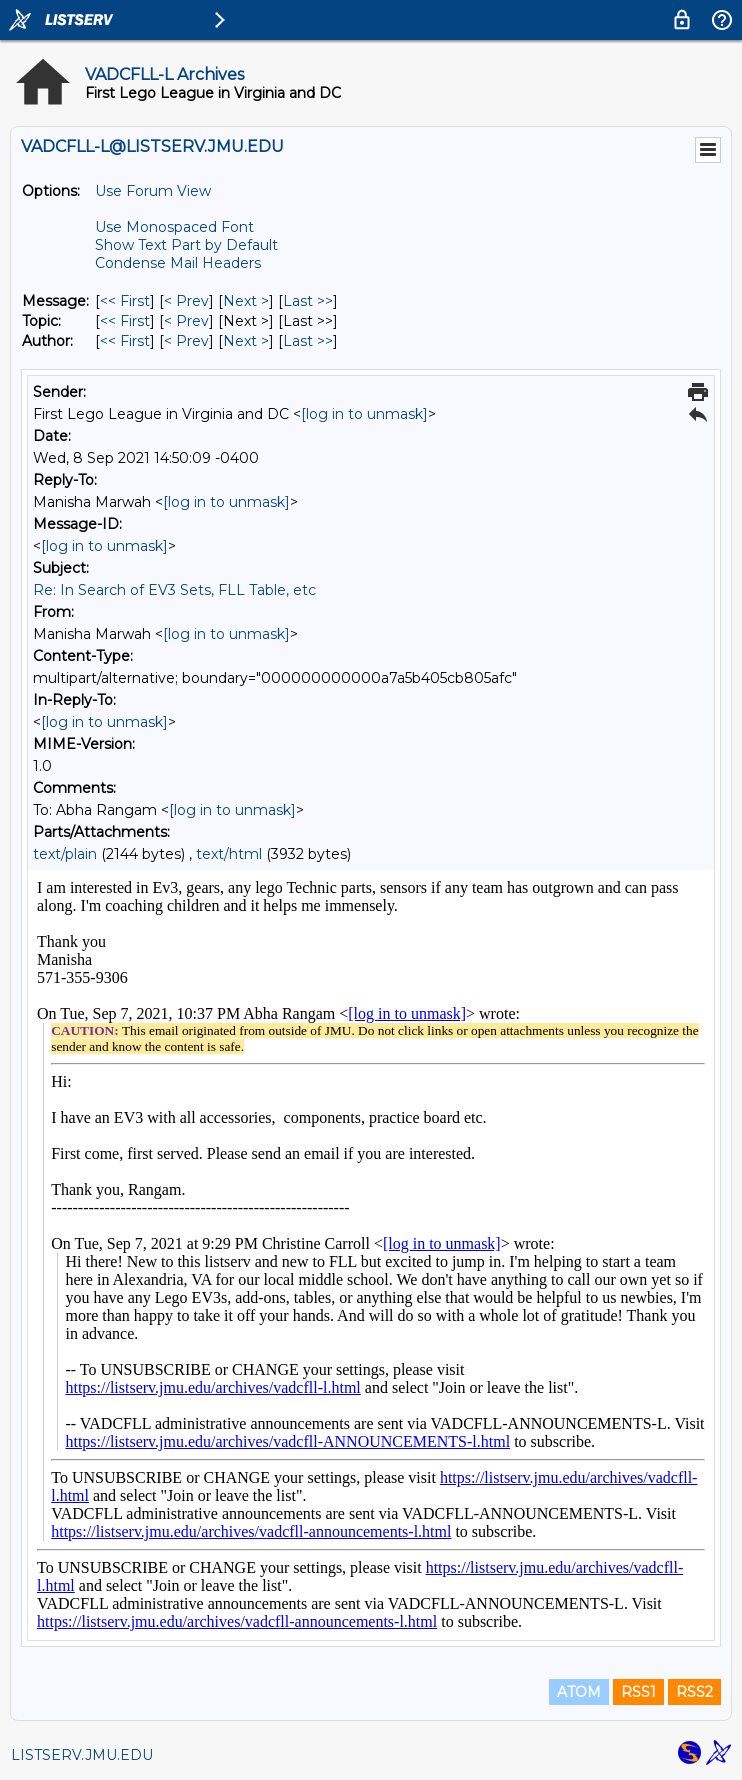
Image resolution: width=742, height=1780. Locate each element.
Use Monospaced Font (174, 227)
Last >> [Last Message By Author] (308, 341)
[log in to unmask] (364, 414)
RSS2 (694, 1692)
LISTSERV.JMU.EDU (82, 1755)
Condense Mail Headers (178, 263)
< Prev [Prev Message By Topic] (186, 321)
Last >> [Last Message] (308, 301)
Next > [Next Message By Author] (246, 341)
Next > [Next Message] (246, 301)
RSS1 (638, 1692)
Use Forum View (153, 191)
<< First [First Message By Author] (125, 341)
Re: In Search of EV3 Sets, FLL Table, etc (174, 590)
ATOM (579, 1692)
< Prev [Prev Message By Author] (186, 341)
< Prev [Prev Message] (186, 301)
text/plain (65, 854)
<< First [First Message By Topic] (125, 321)
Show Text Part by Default (186, 245)
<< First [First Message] (125, 301)
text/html (229, 854)
